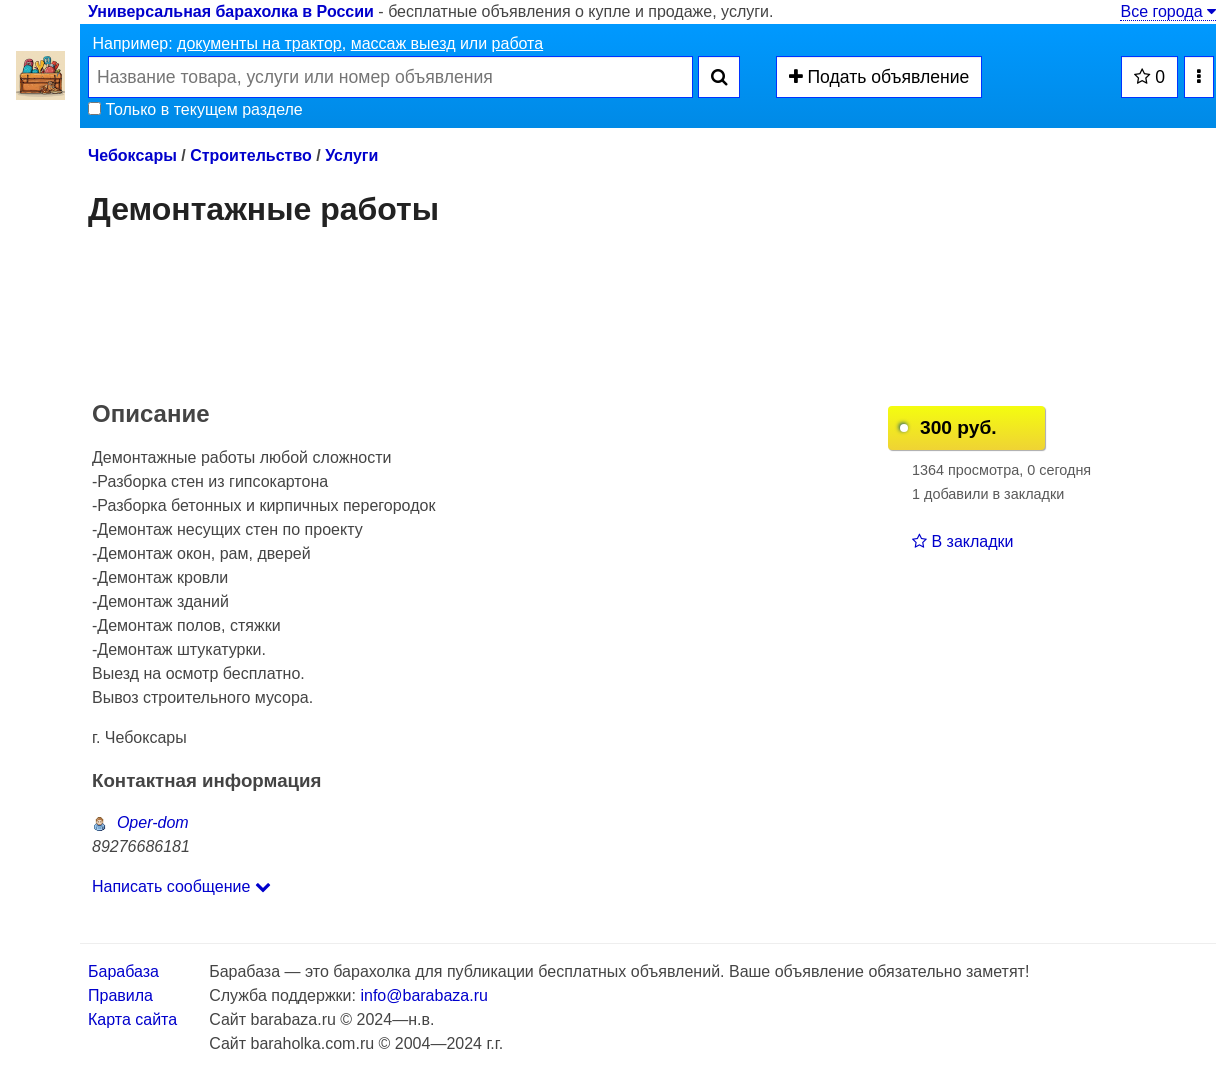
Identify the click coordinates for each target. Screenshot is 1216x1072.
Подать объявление (879, 77)
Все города (1168, 11)
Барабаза (123, 971)
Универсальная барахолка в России (231, 11)
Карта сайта (132, 1019)
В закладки (962, 541)
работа (518, 43)
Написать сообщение (181, 886)
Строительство (251, 155)
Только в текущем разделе (195, 109)
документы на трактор (259, 43)
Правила (120, 995)
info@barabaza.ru (423, 995)
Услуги (351, 155)
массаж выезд (403, 43)
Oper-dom (140, 822)
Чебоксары (132, 155)
